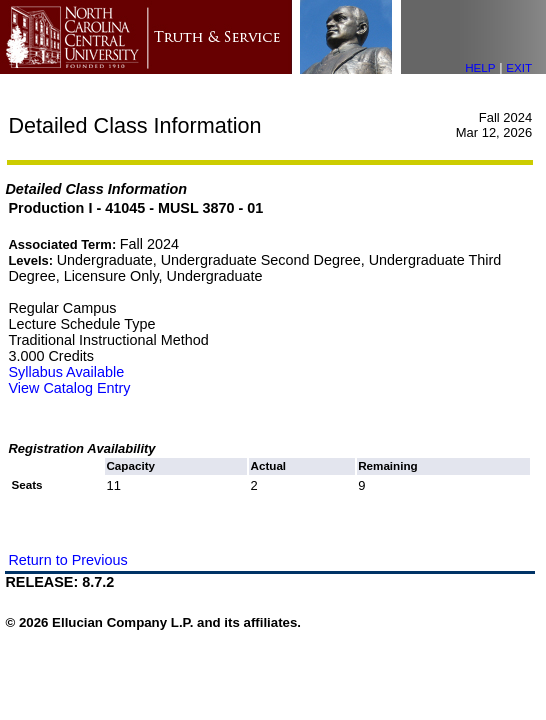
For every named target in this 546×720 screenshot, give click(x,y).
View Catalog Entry (69, 388)
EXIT (519, 67)
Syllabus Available (66, 372)
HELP (480, 67)
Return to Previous (67, 560)
